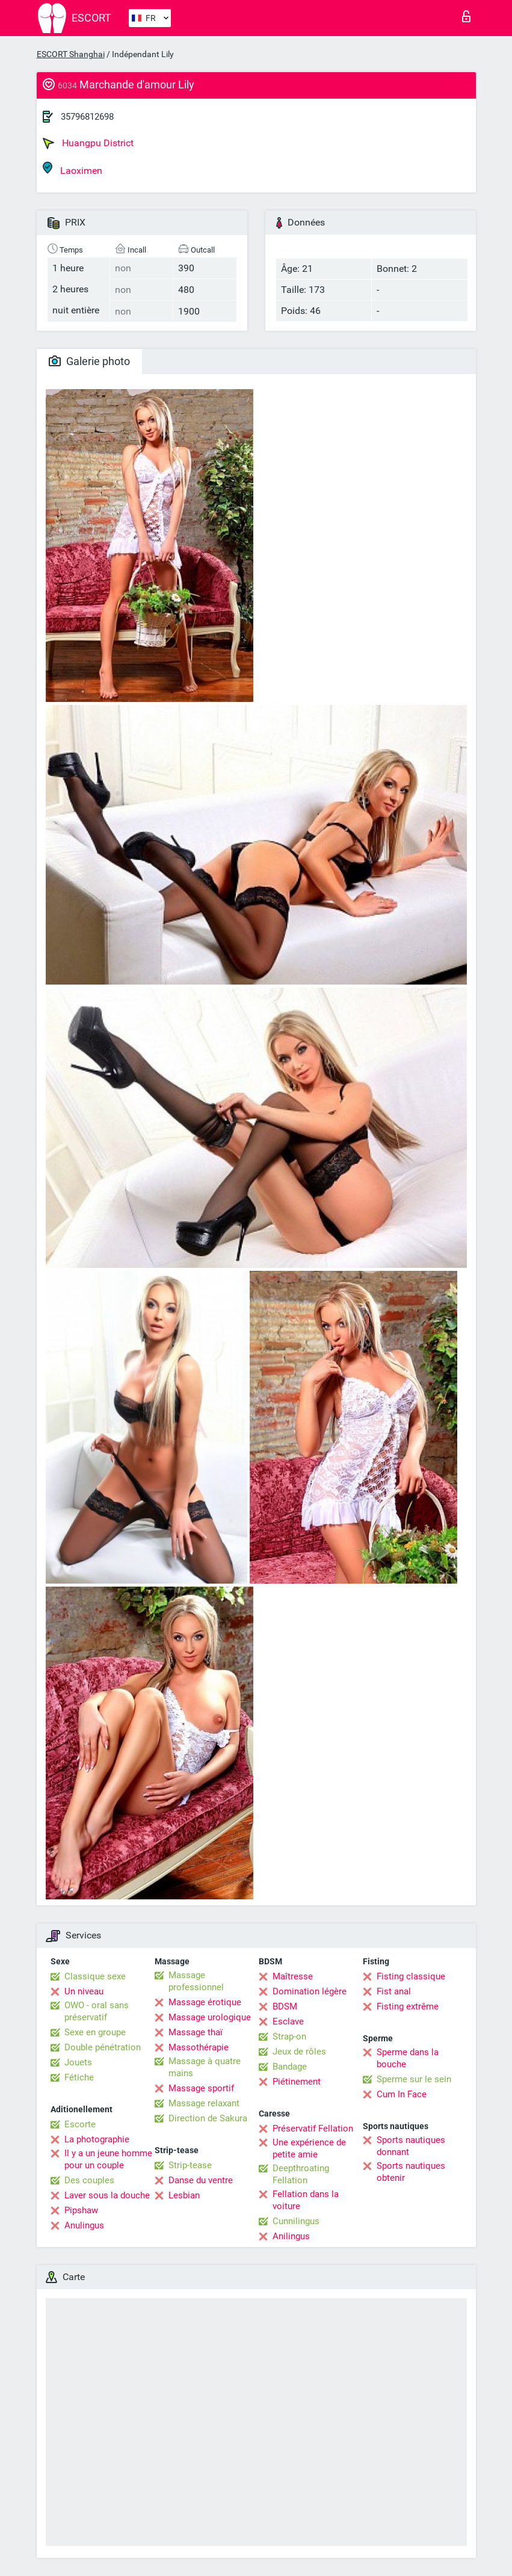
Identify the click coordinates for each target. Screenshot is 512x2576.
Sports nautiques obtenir (411, 2171)
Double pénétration (102, 2047)
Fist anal (394, 1991)
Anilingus (291, 2236)
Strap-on (289, 2036)
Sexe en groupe (95, 2032)
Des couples (89, 2180)
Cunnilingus (296, 2221)
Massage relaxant (203, 2103)
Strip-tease (190, 2165)
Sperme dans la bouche (408, 2058)
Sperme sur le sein (414, 2079)
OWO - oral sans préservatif (96, 2011)
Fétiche (79, 2077)
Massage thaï (195, 2032)
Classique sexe (95, 1976)
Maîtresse (293, 1976)
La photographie (96, 2139)
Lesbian (184, 2195)
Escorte (80, 2124)
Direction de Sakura (207, 2118)
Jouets (78, 2062)
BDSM (285, 2006)
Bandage (290, 2066)
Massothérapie (198, 2047)
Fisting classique (411, 1976)
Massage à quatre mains (204, 2067)
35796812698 (87, 116)
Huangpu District (88, 143)
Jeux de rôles (299, 2051)
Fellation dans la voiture (306, 2200)
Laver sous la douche (107, 2195)
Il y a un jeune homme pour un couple (108, 2159)
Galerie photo (89, 361)
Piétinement (297, 2081)
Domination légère (310, 1991)
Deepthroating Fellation (301, 2174)
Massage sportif (201, 2088)
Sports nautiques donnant (411, 2146)
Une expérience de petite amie (309, 2148)
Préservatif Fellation (313, 2128)
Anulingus (84, 2225)
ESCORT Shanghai (71, 54)
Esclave (288, 2021)
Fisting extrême (408, 2006)
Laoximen (72, 168)
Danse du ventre (200, 2180)
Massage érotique (204, 2002)
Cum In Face (402, 2094)
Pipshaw (81, 2210)
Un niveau (83, 1991)
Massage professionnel (196, 1981)
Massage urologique (209, 2017)
